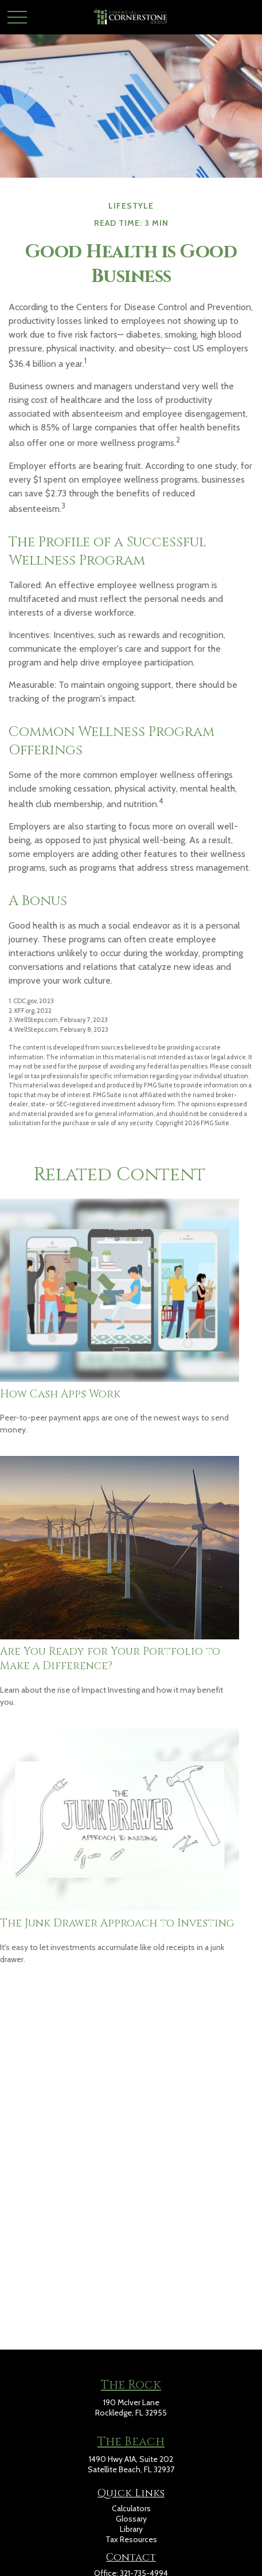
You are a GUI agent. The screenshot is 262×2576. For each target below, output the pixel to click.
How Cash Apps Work (60, 1394)
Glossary (131, 2519)
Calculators (131, 2508)
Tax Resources (131, 2539)
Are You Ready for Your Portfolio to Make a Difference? (110, 1659)
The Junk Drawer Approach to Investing (117, 1923)
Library (131, 2529)
